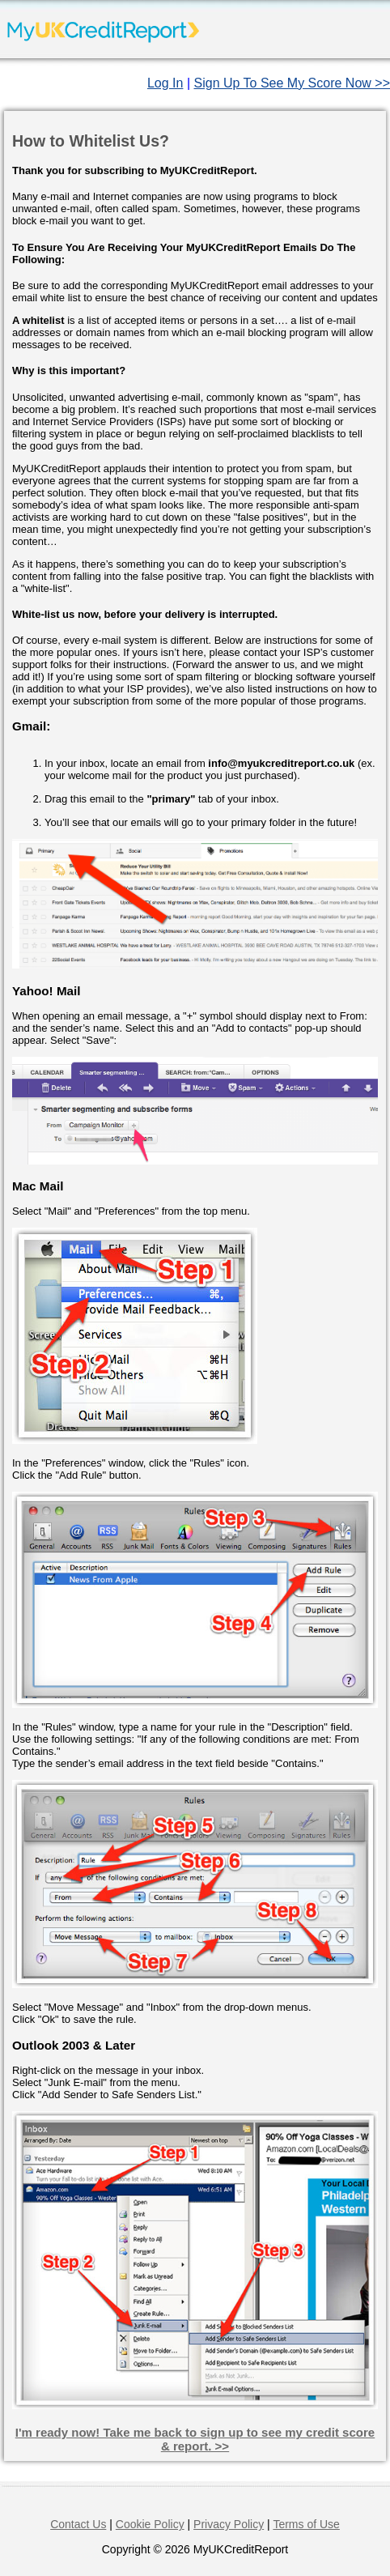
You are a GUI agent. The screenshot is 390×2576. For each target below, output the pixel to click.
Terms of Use (306, 2524)
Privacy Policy (228, 2524)
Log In (165, 83)
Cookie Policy (150, 2524)
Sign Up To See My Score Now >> (292, 83)
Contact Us (78, 2524)
